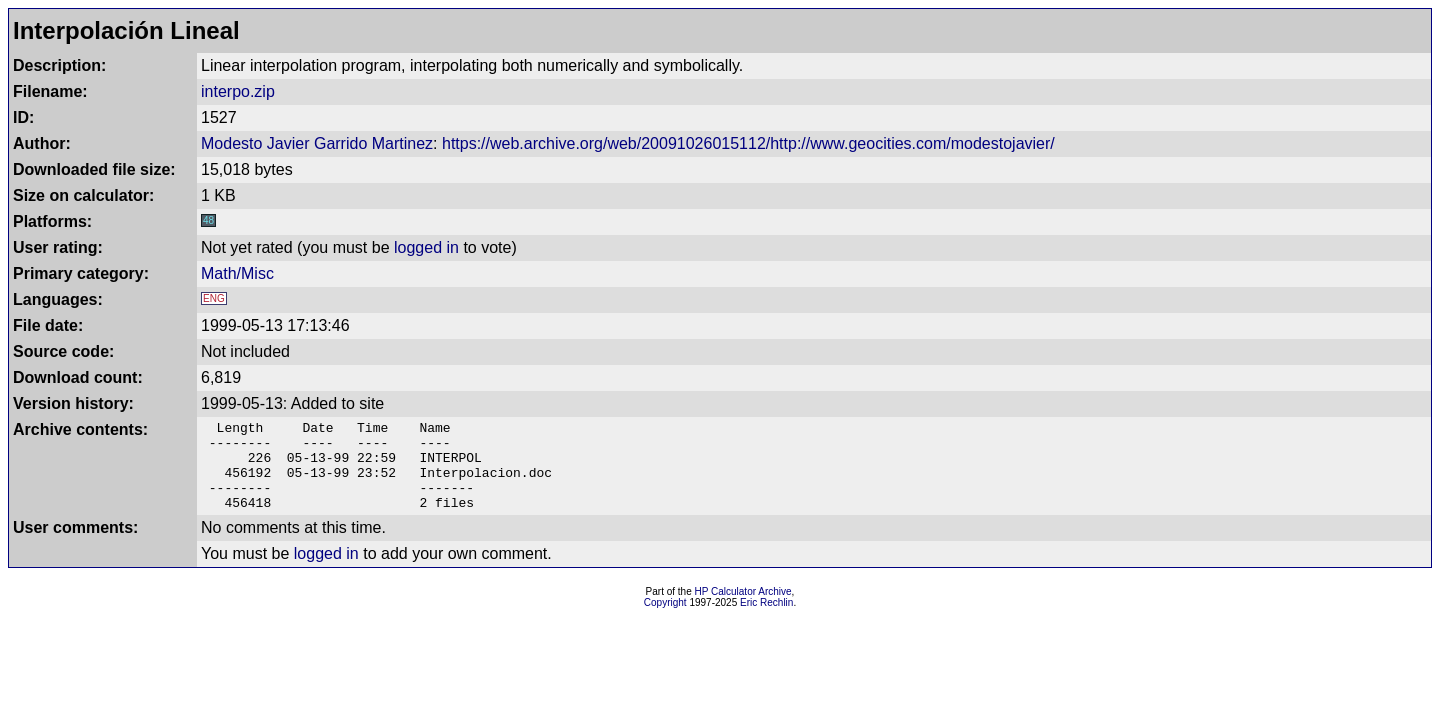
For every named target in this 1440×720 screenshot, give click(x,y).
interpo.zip (238, 91)
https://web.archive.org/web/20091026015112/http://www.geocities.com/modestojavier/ (748, 143)
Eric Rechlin (766, 620)
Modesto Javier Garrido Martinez (317, 143)
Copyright (665, 620)
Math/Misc (237, 273)
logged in (426, 247)
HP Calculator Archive (743, 609)
